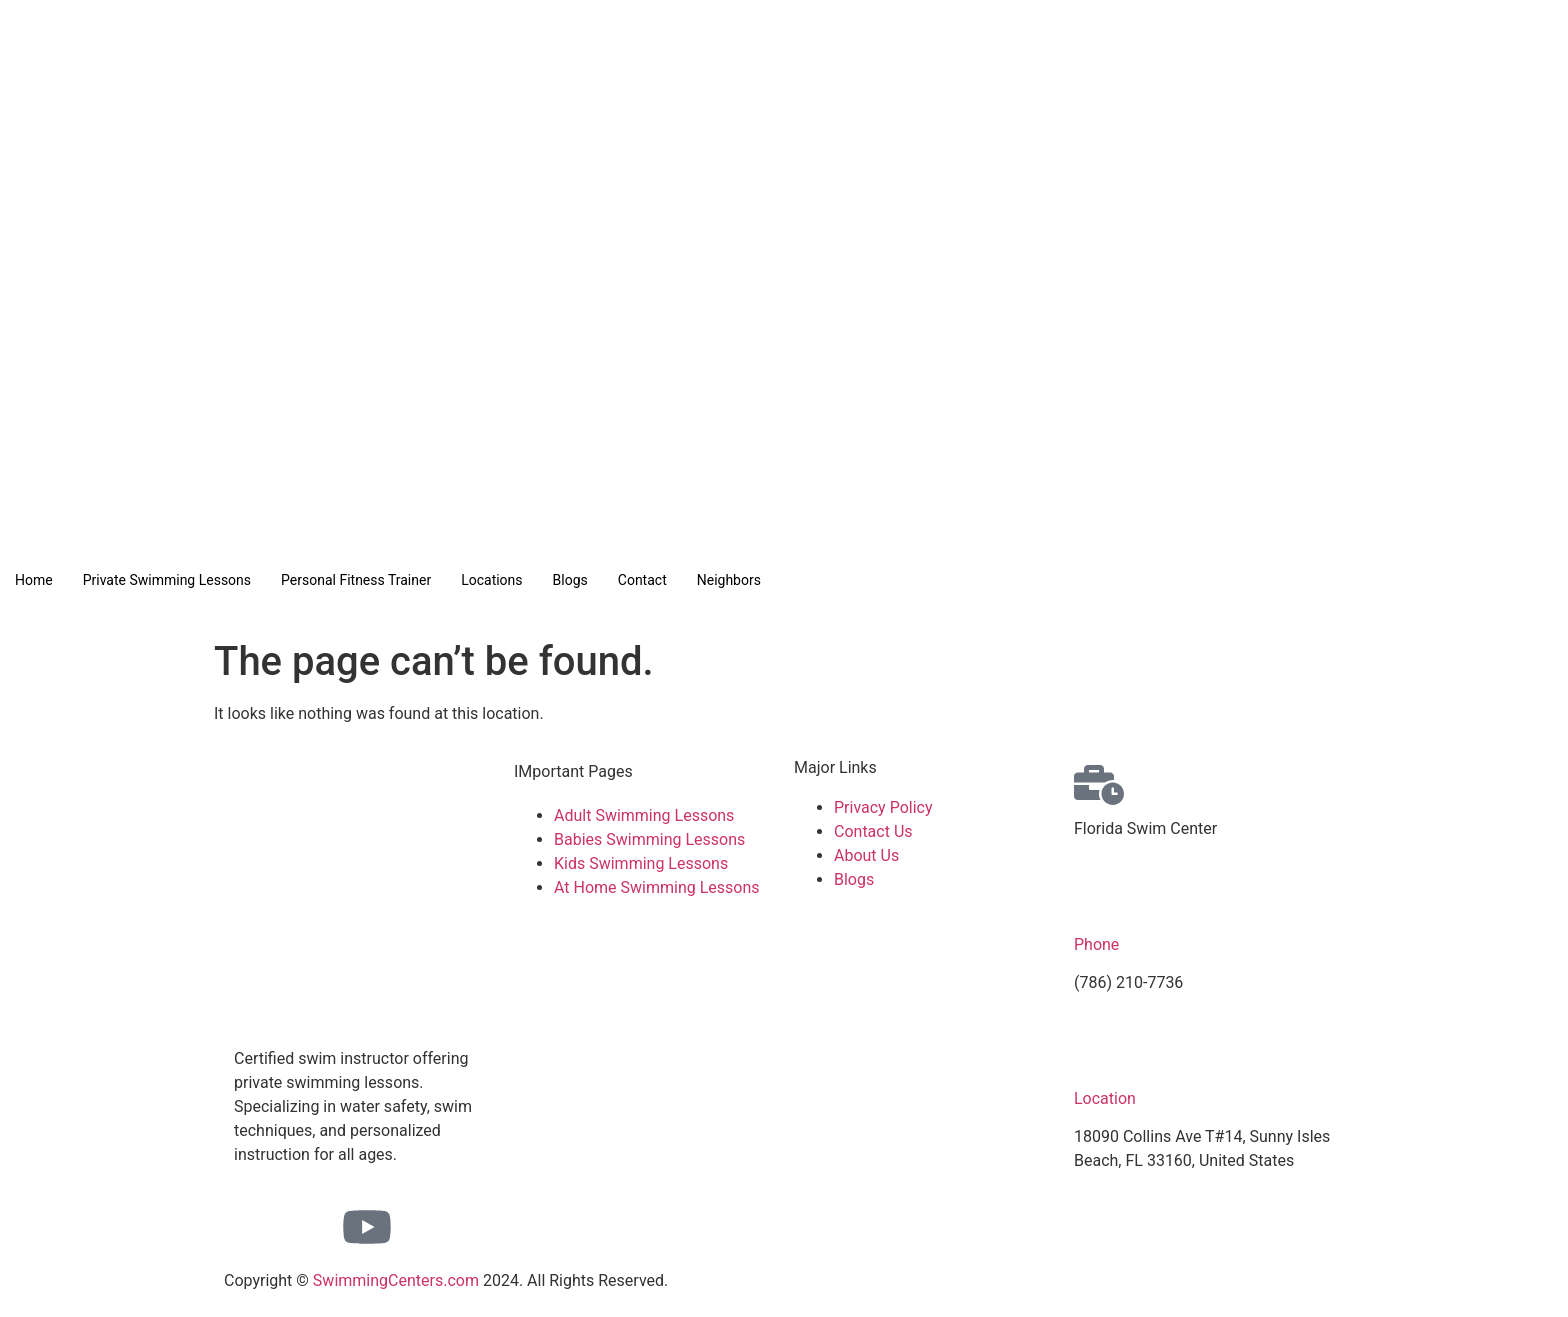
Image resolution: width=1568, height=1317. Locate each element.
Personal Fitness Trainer (356, 580)
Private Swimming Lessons (167, 580)
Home (34, 580)
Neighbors (729, 580)
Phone (1096, 944)
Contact (642, 580)
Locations (491, 580)
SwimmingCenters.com (396, 1280)
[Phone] (1099, 901)
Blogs (570, 580)
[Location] (1099, 1055)
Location (1105, 1098)
